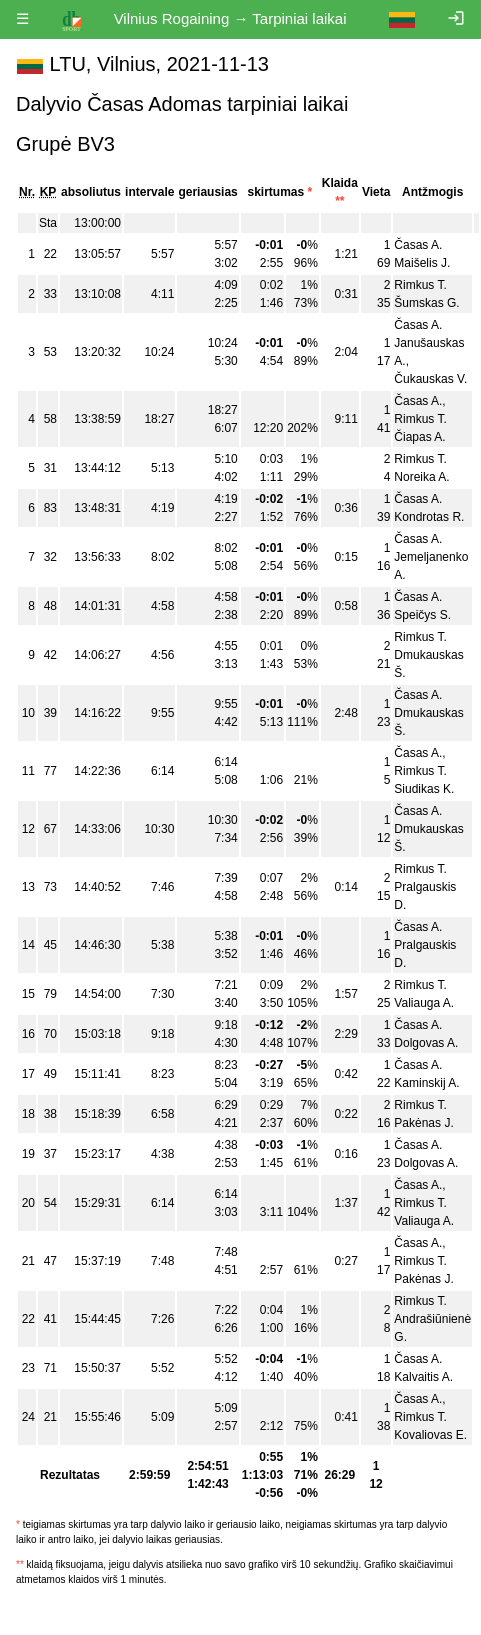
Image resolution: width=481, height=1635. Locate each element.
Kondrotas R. (429, 517)
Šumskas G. (426, 303)
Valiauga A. (424, 1003)
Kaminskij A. (426, 1083)
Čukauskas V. (430, 379)
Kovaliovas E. (430, 1435)
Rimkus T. (420, 285)
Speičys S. (422, 615)
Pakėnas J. (423, 1123)
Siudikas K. (424, 789)
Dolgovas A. (426, 1043)
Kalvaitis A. (423, 1377)
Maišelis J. (422, 263)
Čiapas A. (419, 437)
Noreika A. (421, 477)
